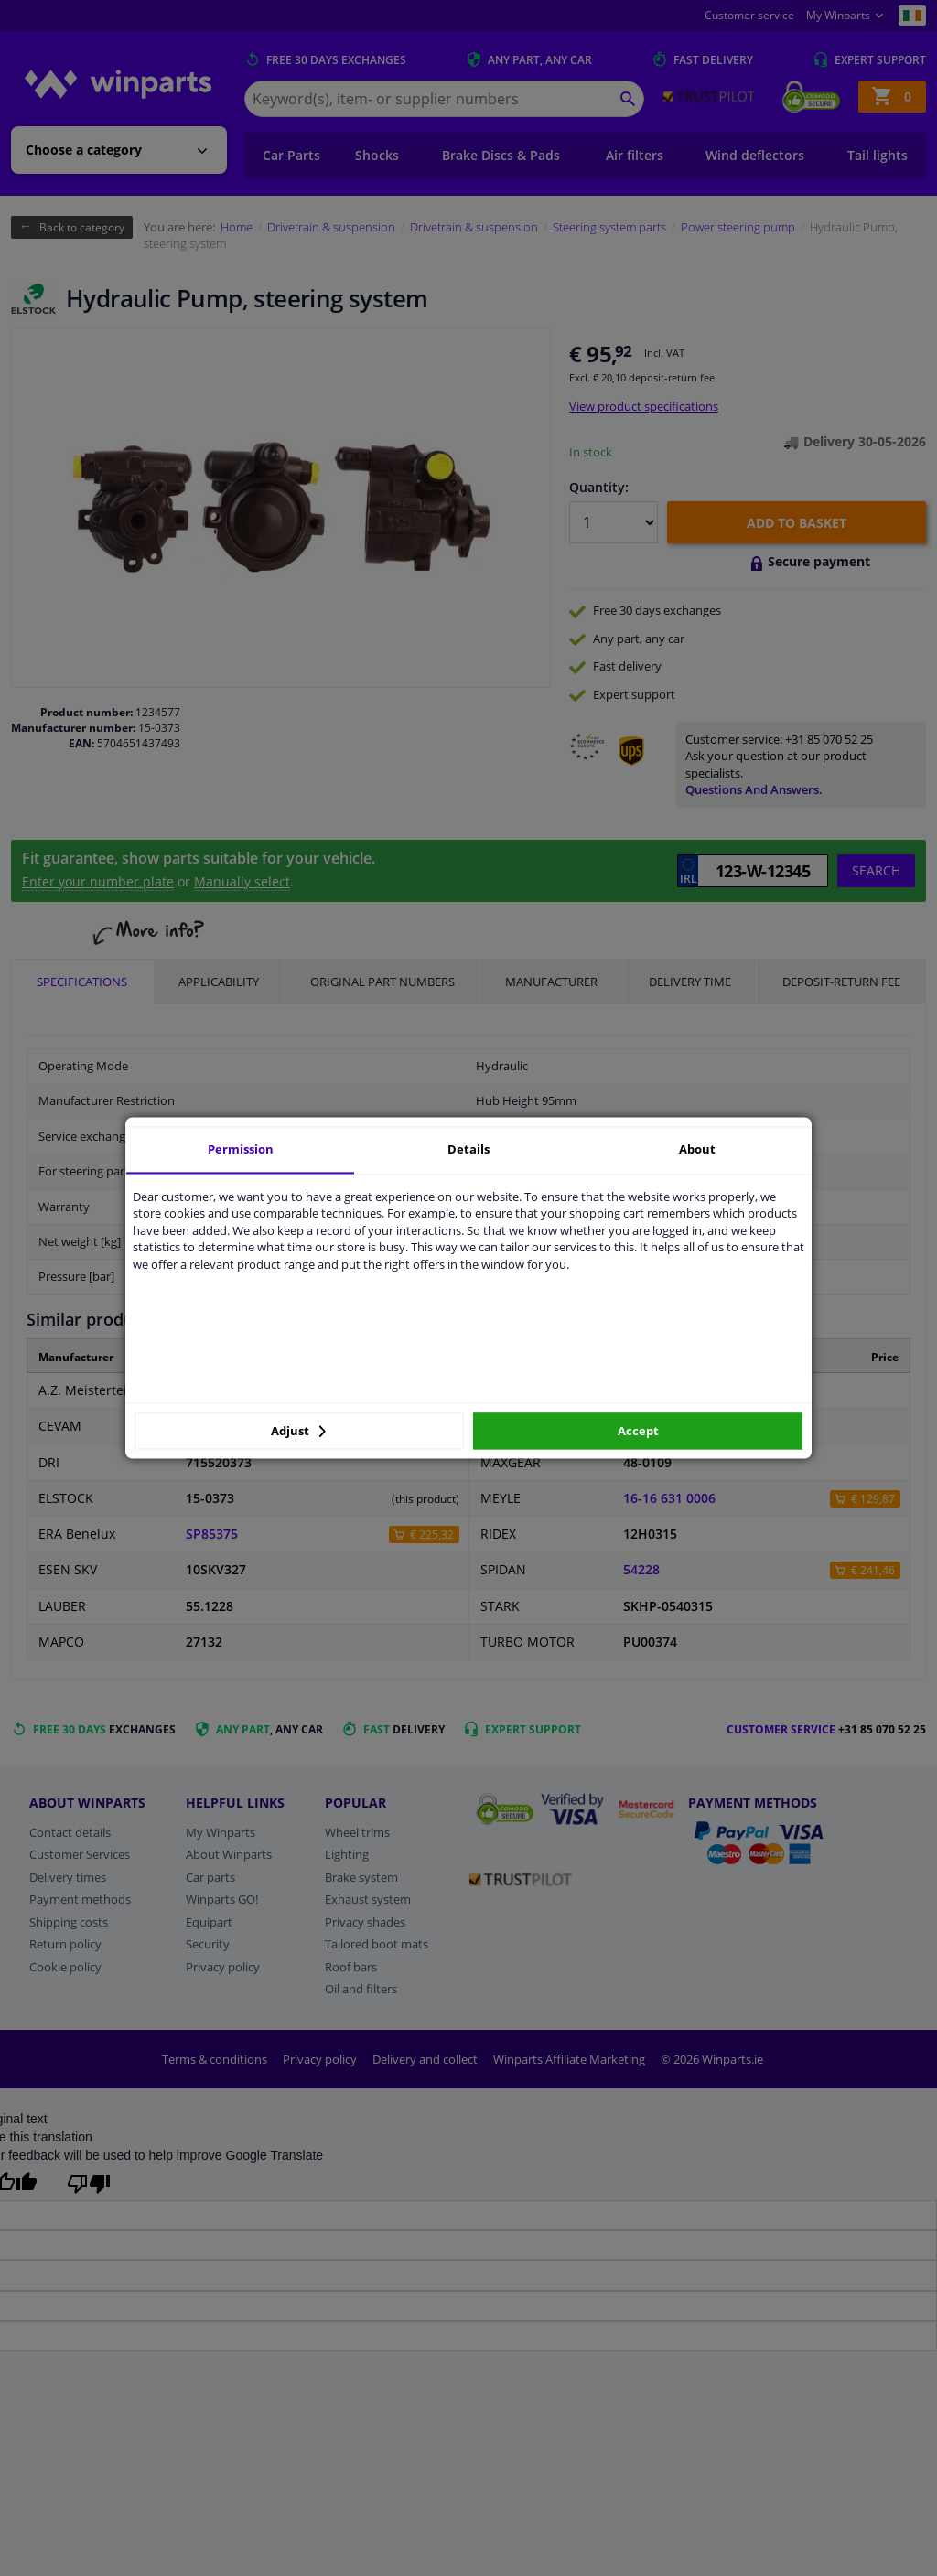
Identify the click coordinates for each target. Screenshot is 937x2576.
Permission (241, 1149)
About (697, 1149)
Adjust (298, 1430)
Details (468, 1149)
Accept (638, 1430)
